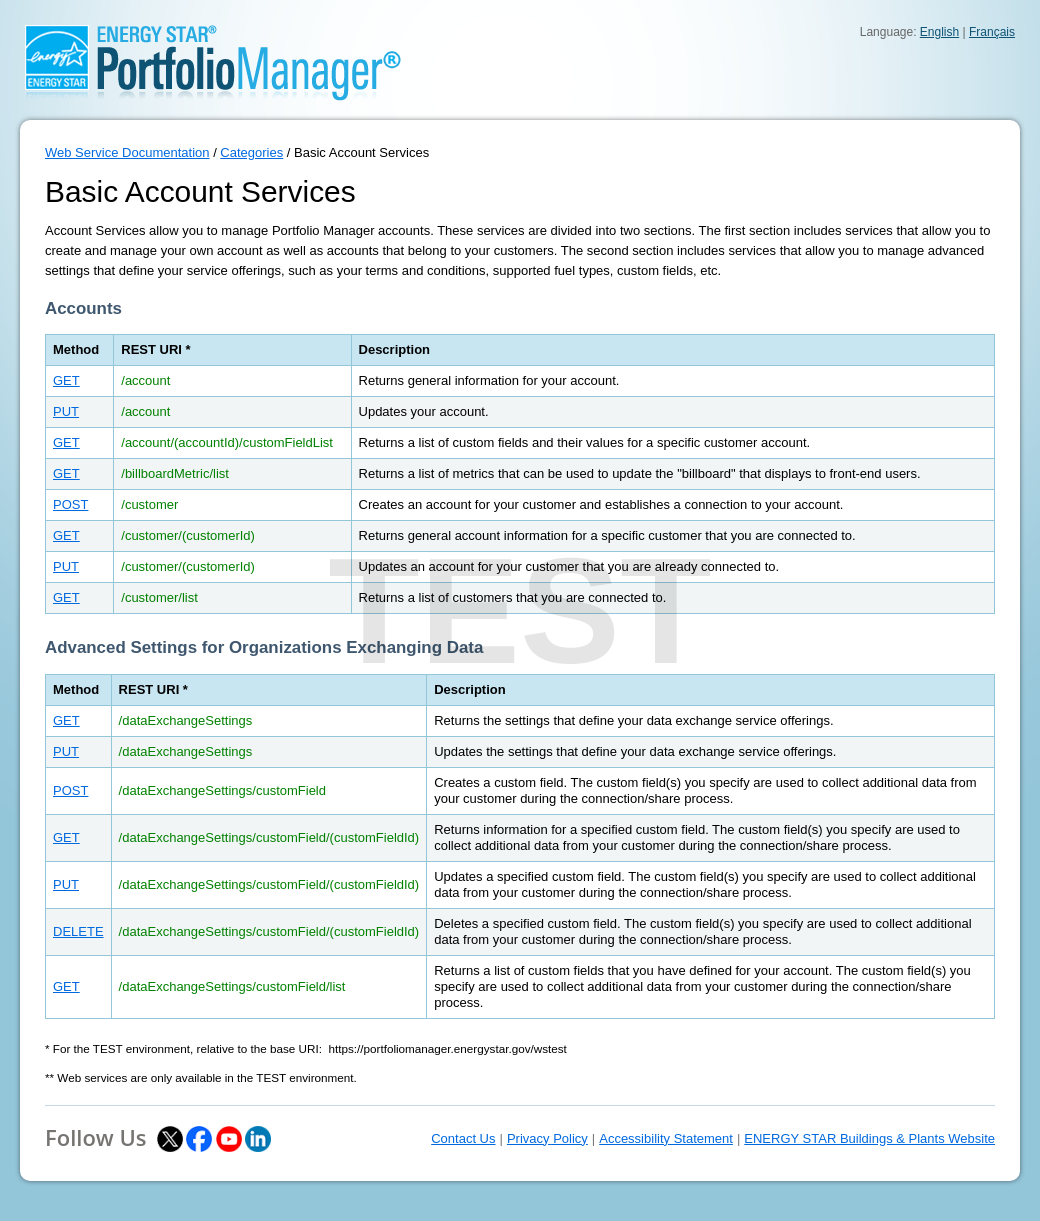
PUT (66, 411)
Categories (251, 152)
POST (70, 504)
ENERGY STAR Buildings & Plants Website (869, 1138)
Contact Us (463, 1138)
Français (992, 32)
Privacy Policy (547, 1138)
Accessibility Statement (666, 1138)
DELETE (78, 931)
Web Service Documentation (127, 152)
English (939, 32)
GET (66, 380)
